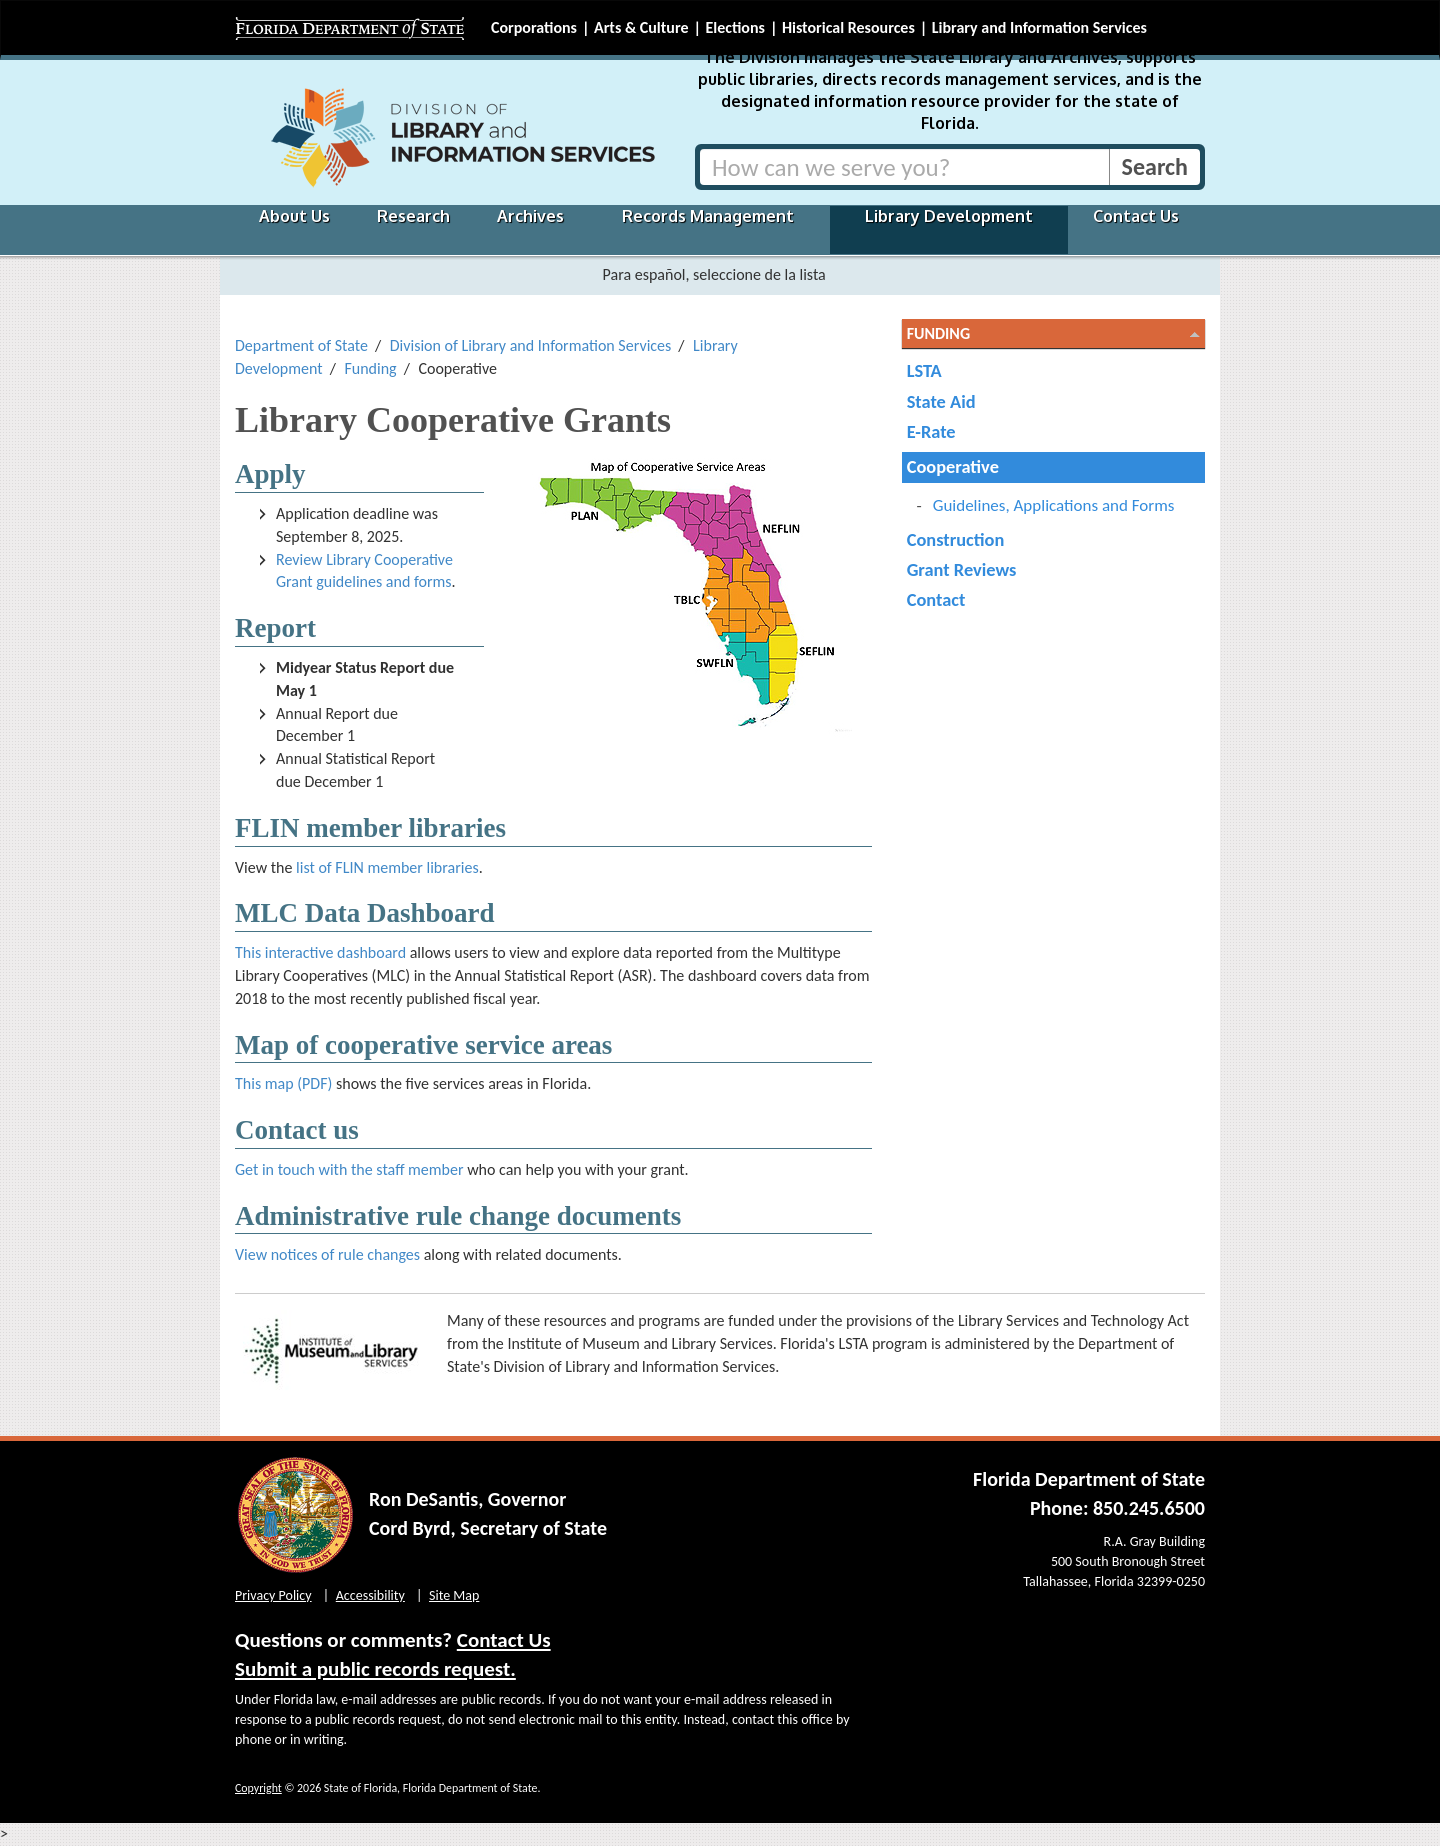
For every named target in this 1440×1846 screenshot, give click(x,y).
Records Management (708, 216)
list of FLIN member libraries (387, 867)
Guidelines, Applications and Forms (1054, 505)
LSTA (924, 370)
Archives (530, 216)
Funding (370, 368)
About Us (294, 216)
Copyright (258, 1788)
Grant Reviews (962, 569)
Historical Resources (848, 27)
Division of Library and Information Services (531, 345)
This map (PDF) (283, 1083)
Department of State (301, 345)
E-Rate (931, 431)
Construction (956, 539)
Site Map (454, 1595)
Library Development (949, 216)
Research (413, 216)
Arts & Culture (641, 27)
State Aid (941, 401)
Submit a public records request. (375, 1669)
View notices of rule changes (327, 1254)
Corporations (534, 27)
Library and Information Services (1039, 27)
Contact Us (1136, 216)
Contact (936, 599)
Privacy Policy (273, 1595)
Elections (734, 27)
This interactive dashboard (320, 952)
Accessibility (370, 1595)
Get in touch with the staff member (349, 1169)
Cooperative (953, 466)
